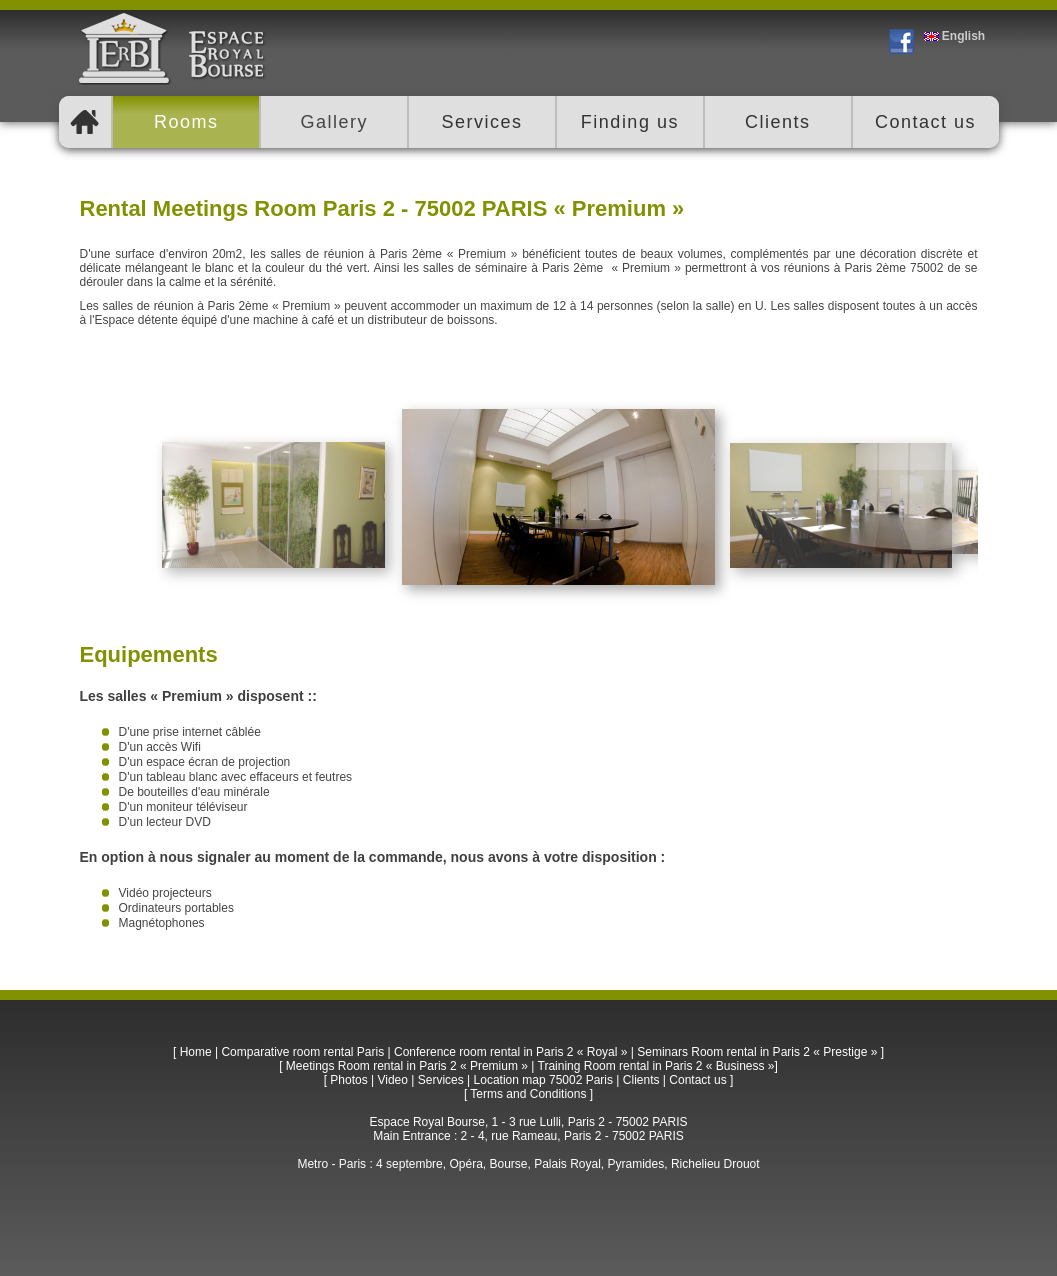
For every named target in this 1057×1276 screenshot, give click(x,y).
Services (441, 1080)
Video (392, 1080)
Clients (641, 1080)
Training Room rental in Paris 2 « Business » (656, 1066)
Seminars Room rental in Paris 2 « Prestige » (757, 1052)
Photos (348, 1080)
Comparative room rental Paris (302, 1052)
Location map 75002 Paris (543, 1080)
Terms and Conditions (528, 1094)
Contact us (697, 1080)
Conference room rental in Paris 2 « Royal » (510, 1052)
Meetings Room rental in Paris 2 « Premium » (407, 1066)
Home (196, 1052)
